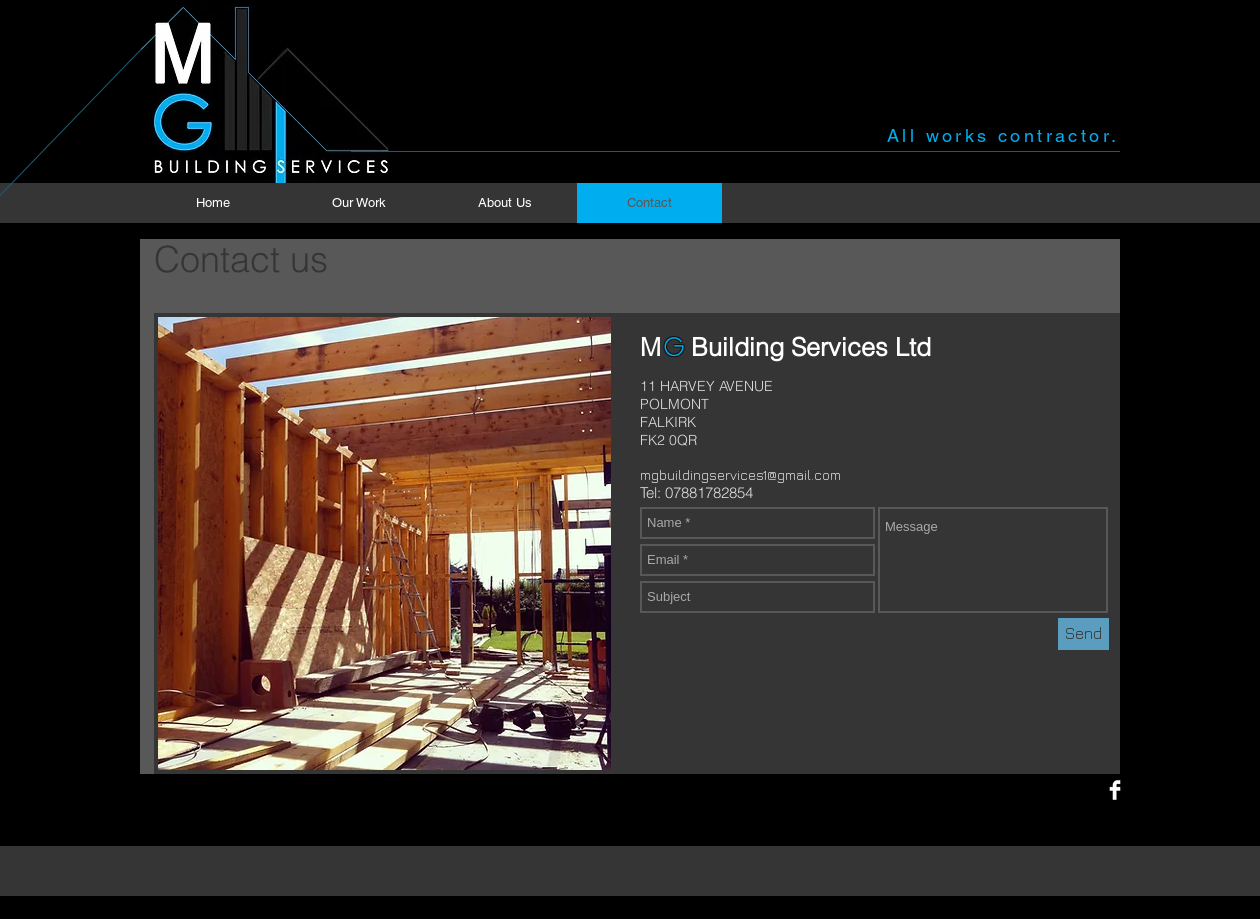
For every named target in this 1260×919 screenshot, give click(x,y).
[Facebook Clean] (1115, 790)
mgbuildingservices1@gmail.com (740, 474)
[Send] (1083, 634)
